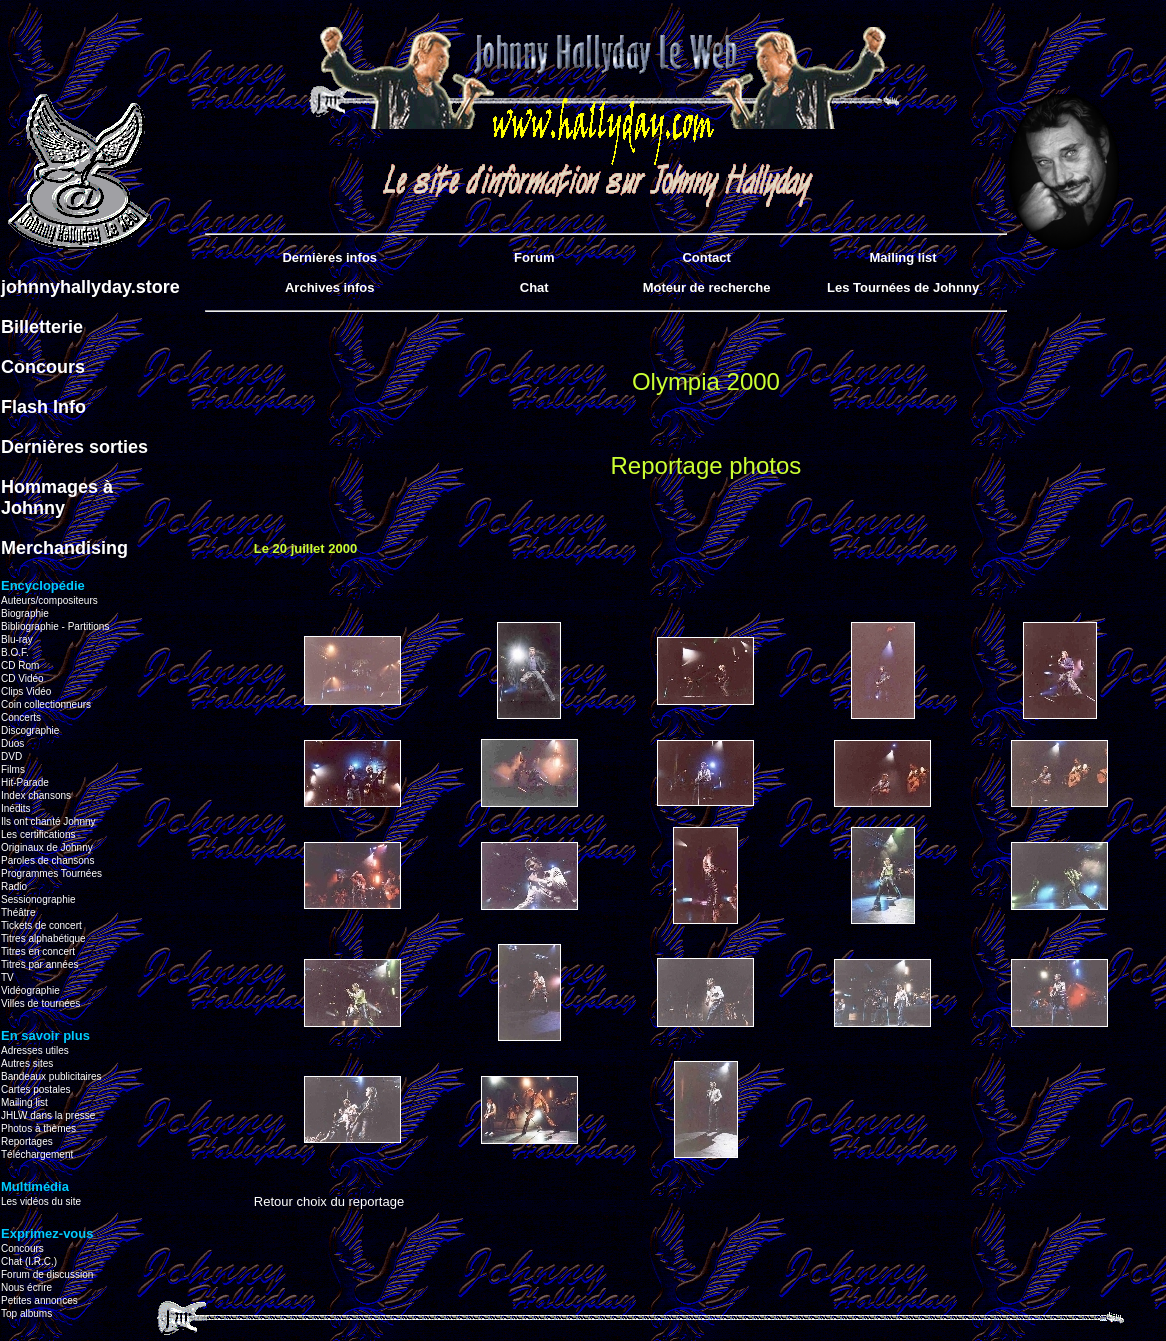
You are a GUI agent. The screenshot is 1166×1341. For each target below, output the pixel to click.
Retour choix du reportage (329, 1201)
